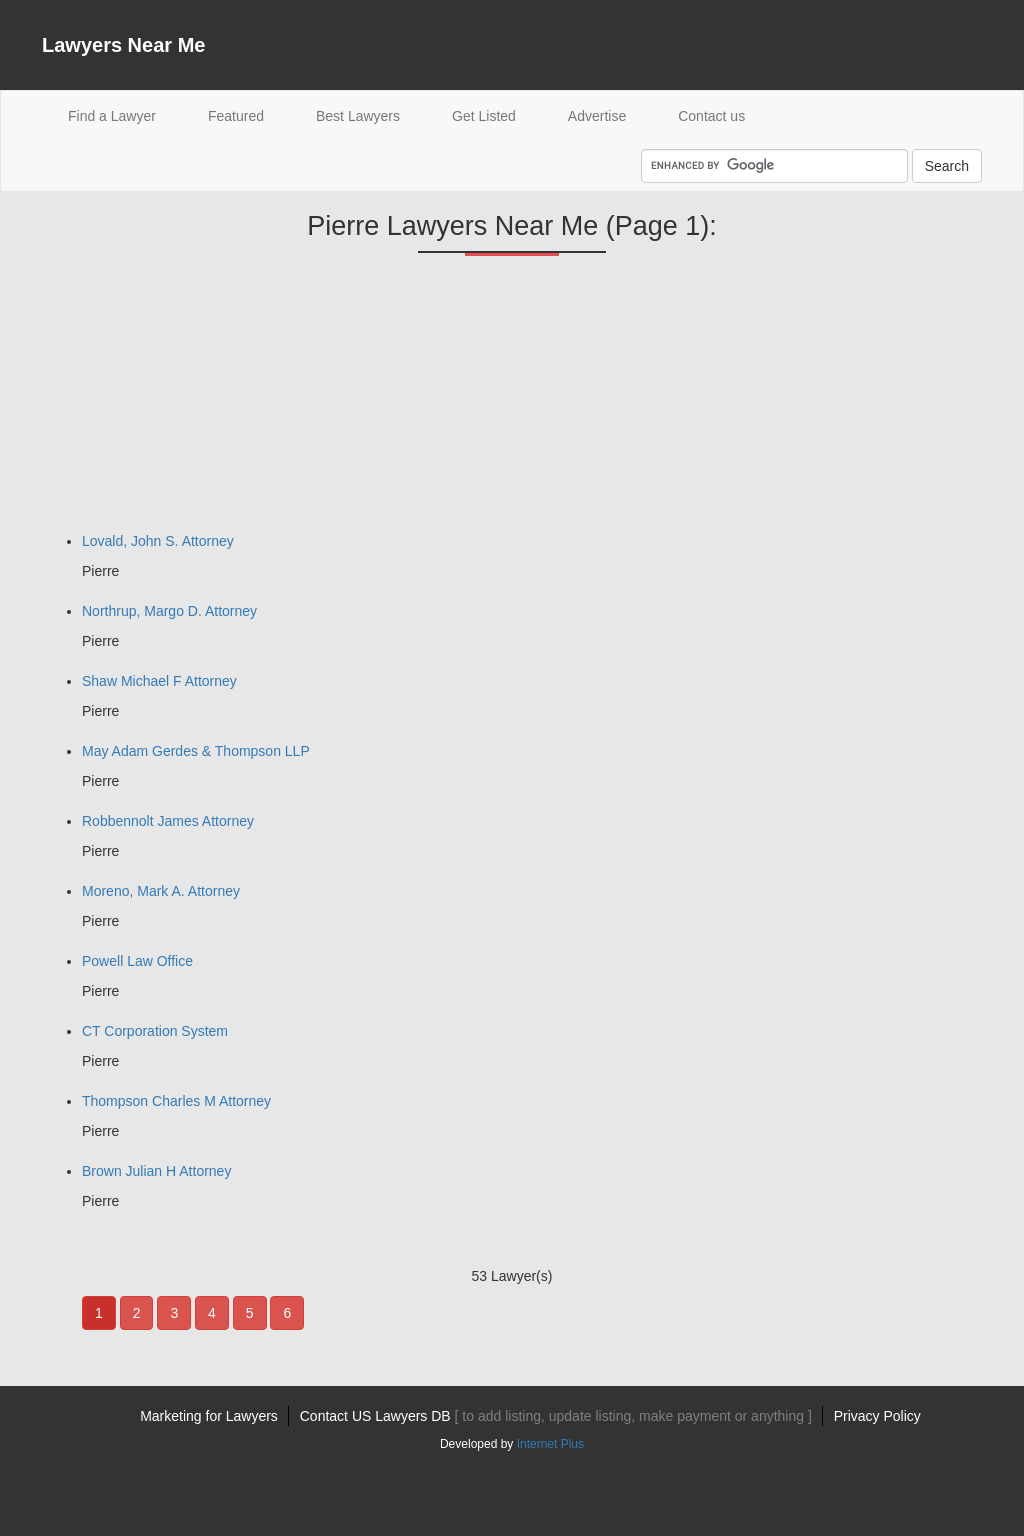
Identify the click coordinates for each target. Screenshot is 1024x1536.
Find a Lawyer (125, 114)
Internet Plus (550, 1444)
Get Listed (484, 116)
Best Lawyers (358, 116)
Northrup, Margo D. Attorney (169, 611)
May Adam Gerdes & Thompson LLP (196, 751)
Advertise (597, 116)
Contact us (711, 116)
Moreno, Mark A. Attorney (161, 891)
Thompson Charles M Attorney (176, 1101)
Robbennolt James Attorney (168, 821)
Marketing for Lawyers (209, 1416)
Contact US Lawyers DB (556, 1416)
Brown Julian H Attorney (156, 1171)
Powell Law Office (137, 961)
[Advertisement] (192, 401)
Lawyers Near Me (123, 45)
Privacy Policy (877, 1416)
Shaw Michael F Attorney (159, 681)
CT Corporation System (155, 1031)
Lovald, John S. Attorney (158, 541)
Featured (236, 116)
